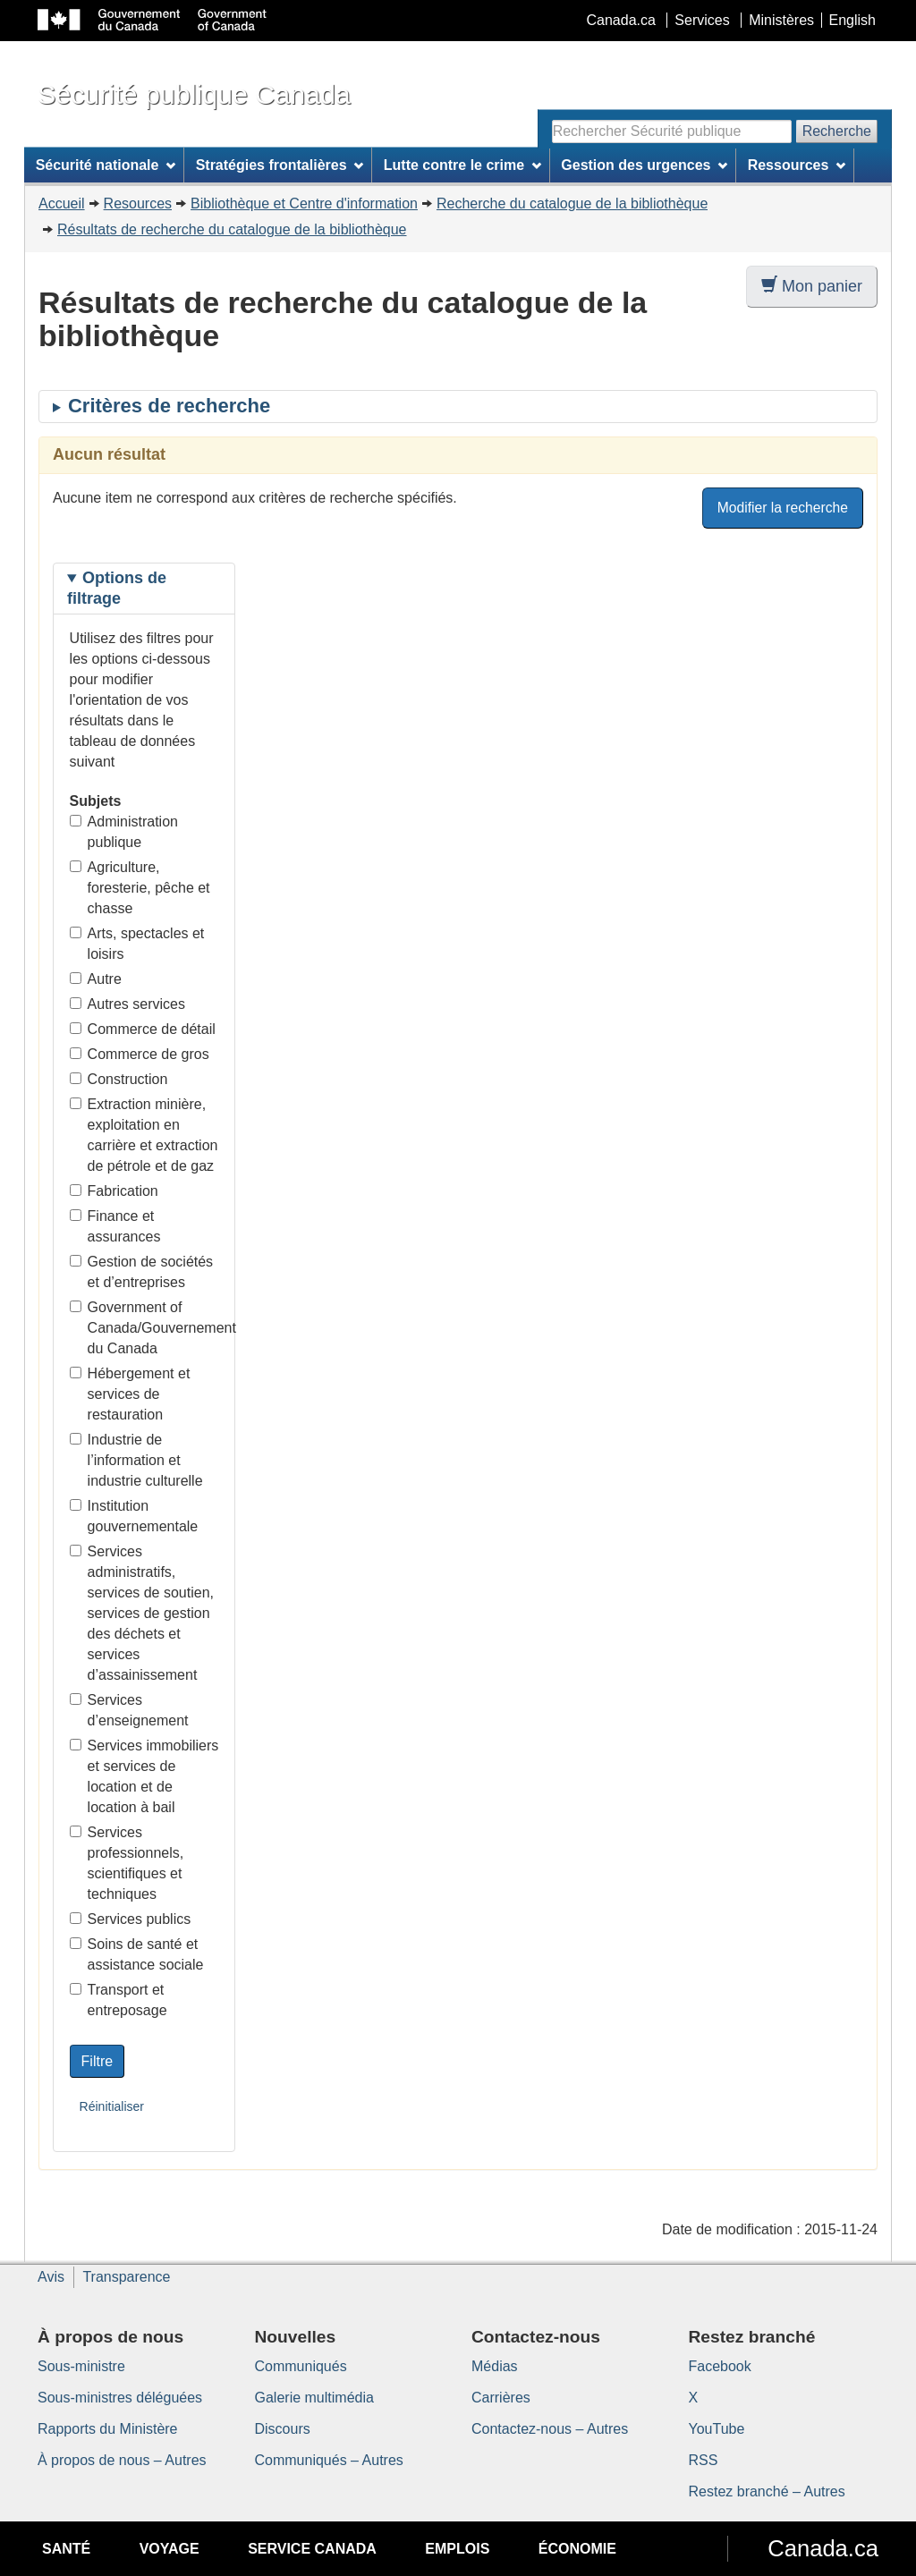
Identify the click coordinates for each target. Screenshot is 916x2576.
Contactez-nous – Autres (549, 2428)
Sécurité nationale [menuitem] (106, 165)
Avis (51, 2276)
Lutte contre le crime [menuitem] (462, 165)
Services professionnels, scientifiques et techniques (127, 1863)
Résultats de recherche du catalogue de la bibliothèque (232, 229)
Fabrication (114, 1191)
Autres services (127, 1004)
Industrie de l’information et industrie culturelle (136, 1460)
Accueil (61, 203)
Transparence (126, 2276)
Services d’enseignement (129, 1710)
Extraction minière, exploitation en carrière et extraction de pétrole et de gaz (144, 1135)
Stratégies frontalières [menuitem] (280, 165)
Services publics (130, 1919)
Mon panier (811, 285)
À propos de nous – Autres (122, 2460)
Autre (96, 979)
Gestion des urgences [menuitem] (644, 165)
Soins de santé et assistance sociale (137, 1954)
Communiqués (301, 2366)
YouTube (717, 2428)
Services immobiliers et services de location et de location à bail (144, 1776)
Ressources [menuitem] (797, 165)
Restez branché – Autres (767, 2491)
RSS (703, 2460)
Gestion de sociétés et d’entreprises (142, 1272)
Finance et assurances (115, 1226)
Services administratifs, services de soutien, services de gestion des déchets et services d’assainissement (142, 1613)
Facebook (720, 2366)
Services (701, 20)
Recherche (836, 131)
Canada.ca (621, 20)
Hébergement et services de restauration (130, 1394)
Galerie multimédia (314, 2397)
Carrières (500, 2397)
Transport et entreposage (118, 2000)
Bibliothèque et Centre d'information (304, 203)
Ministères (781, 20)
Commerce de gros (139, 1054)
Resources (138, 203)
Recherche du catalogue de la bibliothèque (572, 203)
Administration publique (124, 832)
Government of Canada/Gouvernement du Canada (144, 1328)
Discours (282, 2428)
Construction (119, 1079)
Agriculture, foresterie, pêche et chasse (140, 888)
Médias (494, 2366)
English (852, 20)
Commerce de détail (143, 1029)
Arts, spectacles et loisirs (137, 944)
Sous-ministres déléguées (120, 2397)
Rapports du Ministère (108, 2428)
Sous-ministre (81, 2366)
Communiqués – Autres (329, 2460)
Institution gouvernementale (134, 1516)
